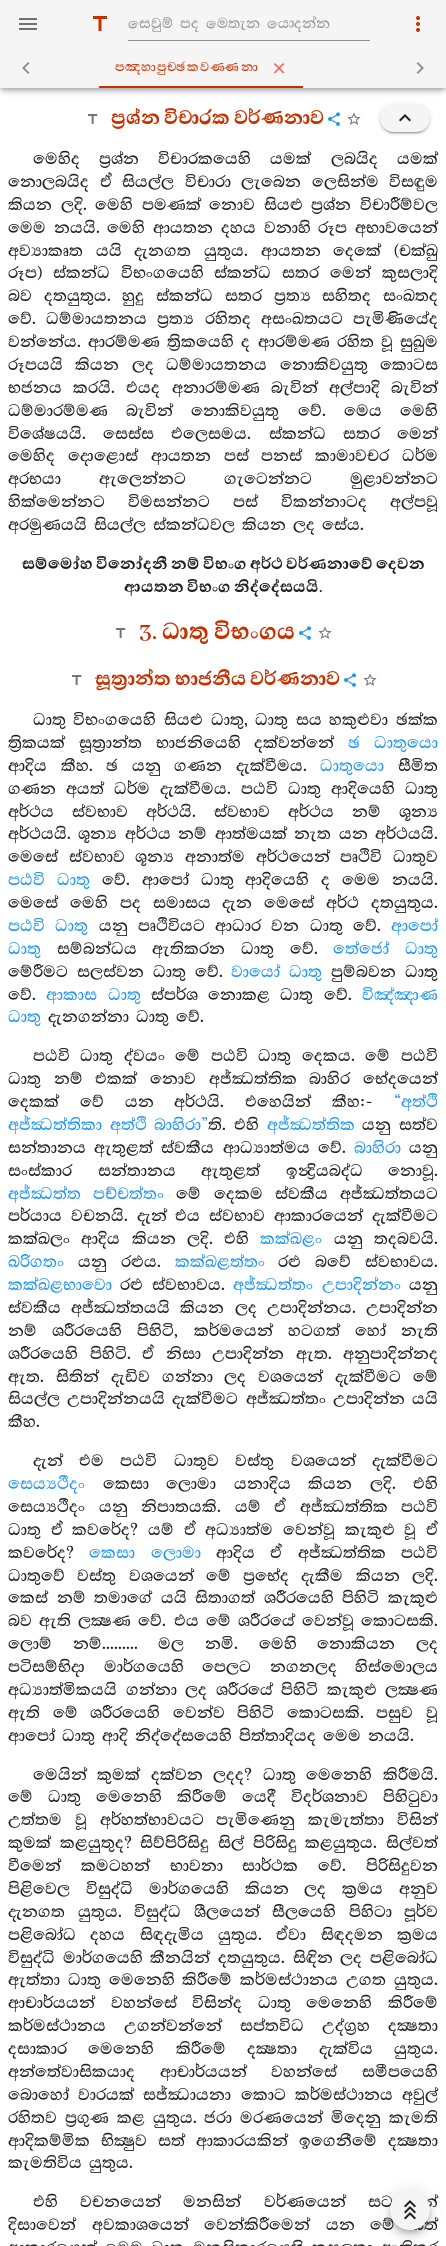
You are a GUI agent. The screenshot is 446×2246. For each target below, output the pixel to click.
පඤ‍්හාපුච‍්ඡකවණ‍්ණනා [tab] (227, 68)
